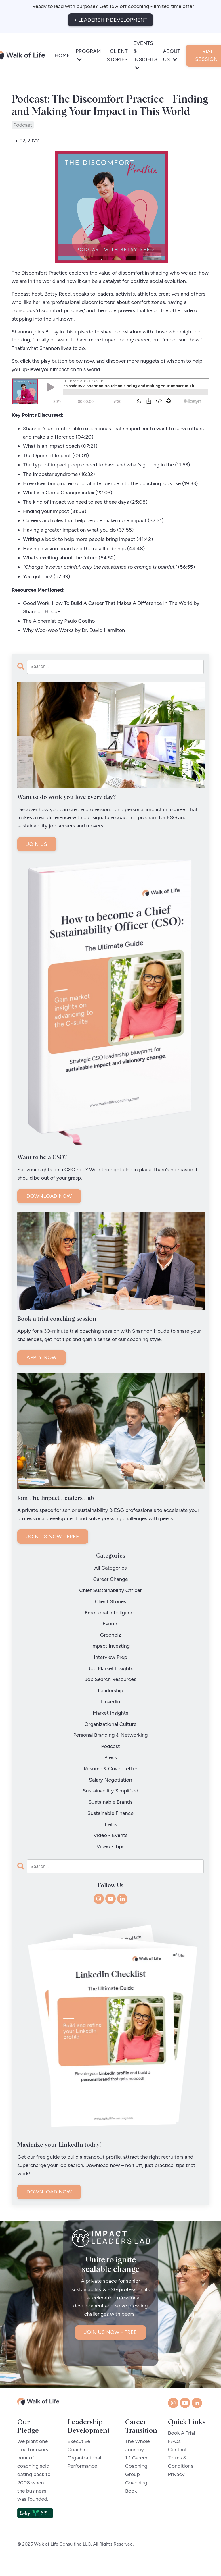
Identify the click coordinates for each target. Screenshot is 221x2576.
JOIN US (36, 844)
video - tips (110, 1847)
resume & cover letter (111, 1769)
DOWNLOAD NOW (49, 1196)
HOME (62, 55)
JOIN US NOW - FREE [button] (110, 2342)
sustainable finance (110, 1813)
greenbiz (110, 1635)
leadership (110, 1691)
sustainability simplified (110, 1791)
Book (132, 2500)
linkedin (110, 1702)
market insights (110, 1713)
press (110, 1758)
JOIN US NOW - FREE (52, 1537)
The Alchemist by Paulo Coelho (59, 621)
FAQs (174, 2451)
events (111, 1624)
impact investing (110, 1646)
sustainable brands (111, 1802)
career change (110, 1579)
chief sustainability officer (110, 1590)
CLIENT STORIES (117, 55)
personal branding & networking (110, 1735)
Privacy (176, 2484)
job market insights (110, 1669)
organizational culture (111, 1724)
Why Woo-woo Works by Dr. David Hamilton (74, 630)
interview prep (110, 1657)
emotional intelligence (110, 1613)
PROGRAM (88, 55)
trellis (110, 1824)
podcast (22, 125)
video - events (111, 1836)
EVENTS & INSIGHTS (145, 55)
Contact (177, 2459)
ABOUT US (171, 55)
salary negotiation (110, 1780)
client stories (110, 1602)
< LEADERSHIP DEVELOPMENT (110, 20)
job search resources (110, 1680)
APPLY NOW (41, 1357)
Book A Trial (181, 2442)
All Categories (110, 1568)
